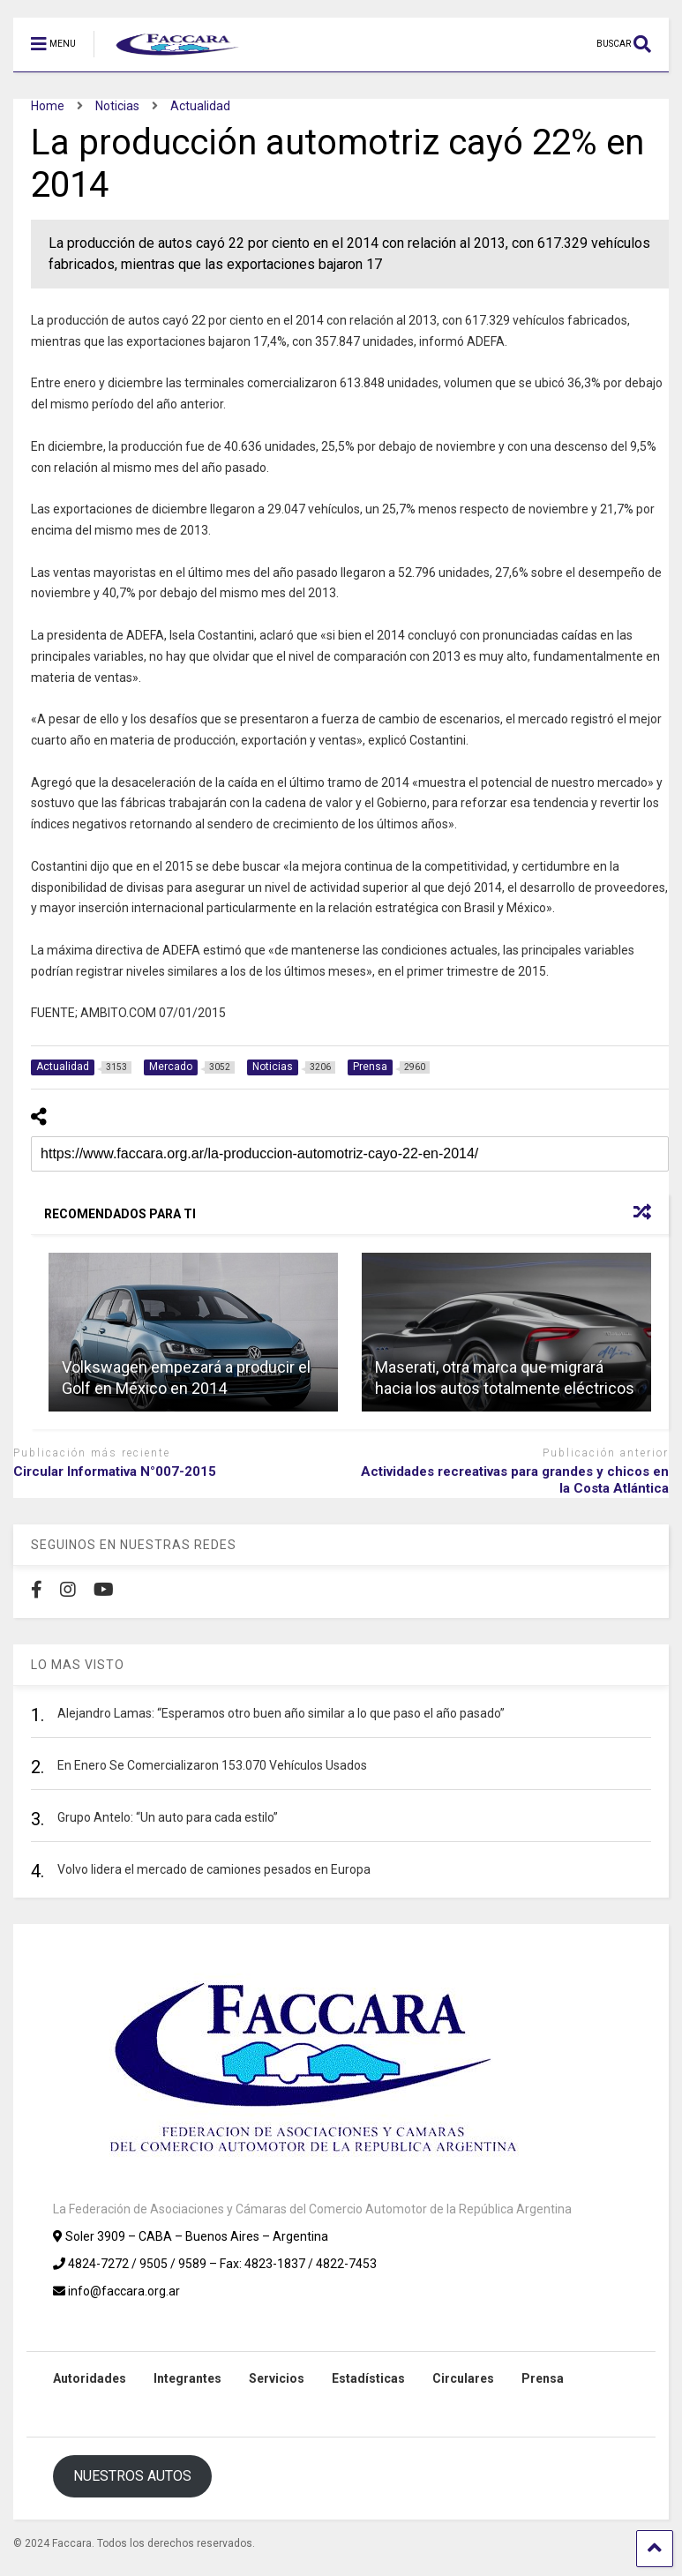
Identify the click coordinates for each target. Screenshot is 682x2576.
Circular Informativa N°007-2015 (114, 1471)
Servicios (276, 2378)
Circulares (463, 2378)
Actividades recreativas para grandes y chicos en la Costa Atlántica (515, 1480)
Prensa (542, 2378)
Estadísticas (368, 2378)
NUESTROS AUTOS (132, 2475)
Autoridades (89, 2378)
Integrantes (187, 2378)
